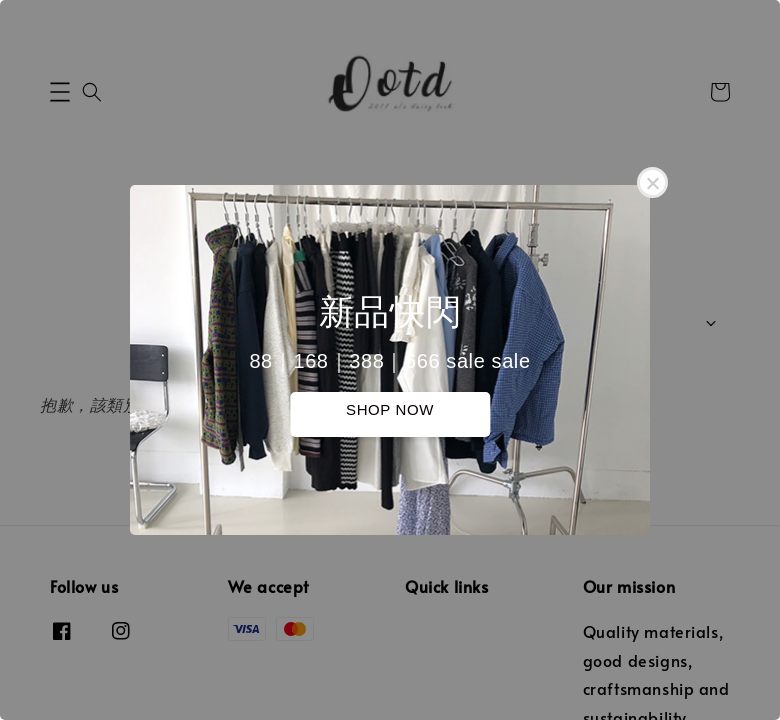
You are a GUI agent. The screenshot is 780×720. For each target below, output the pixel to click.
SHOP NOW (390, 409)
